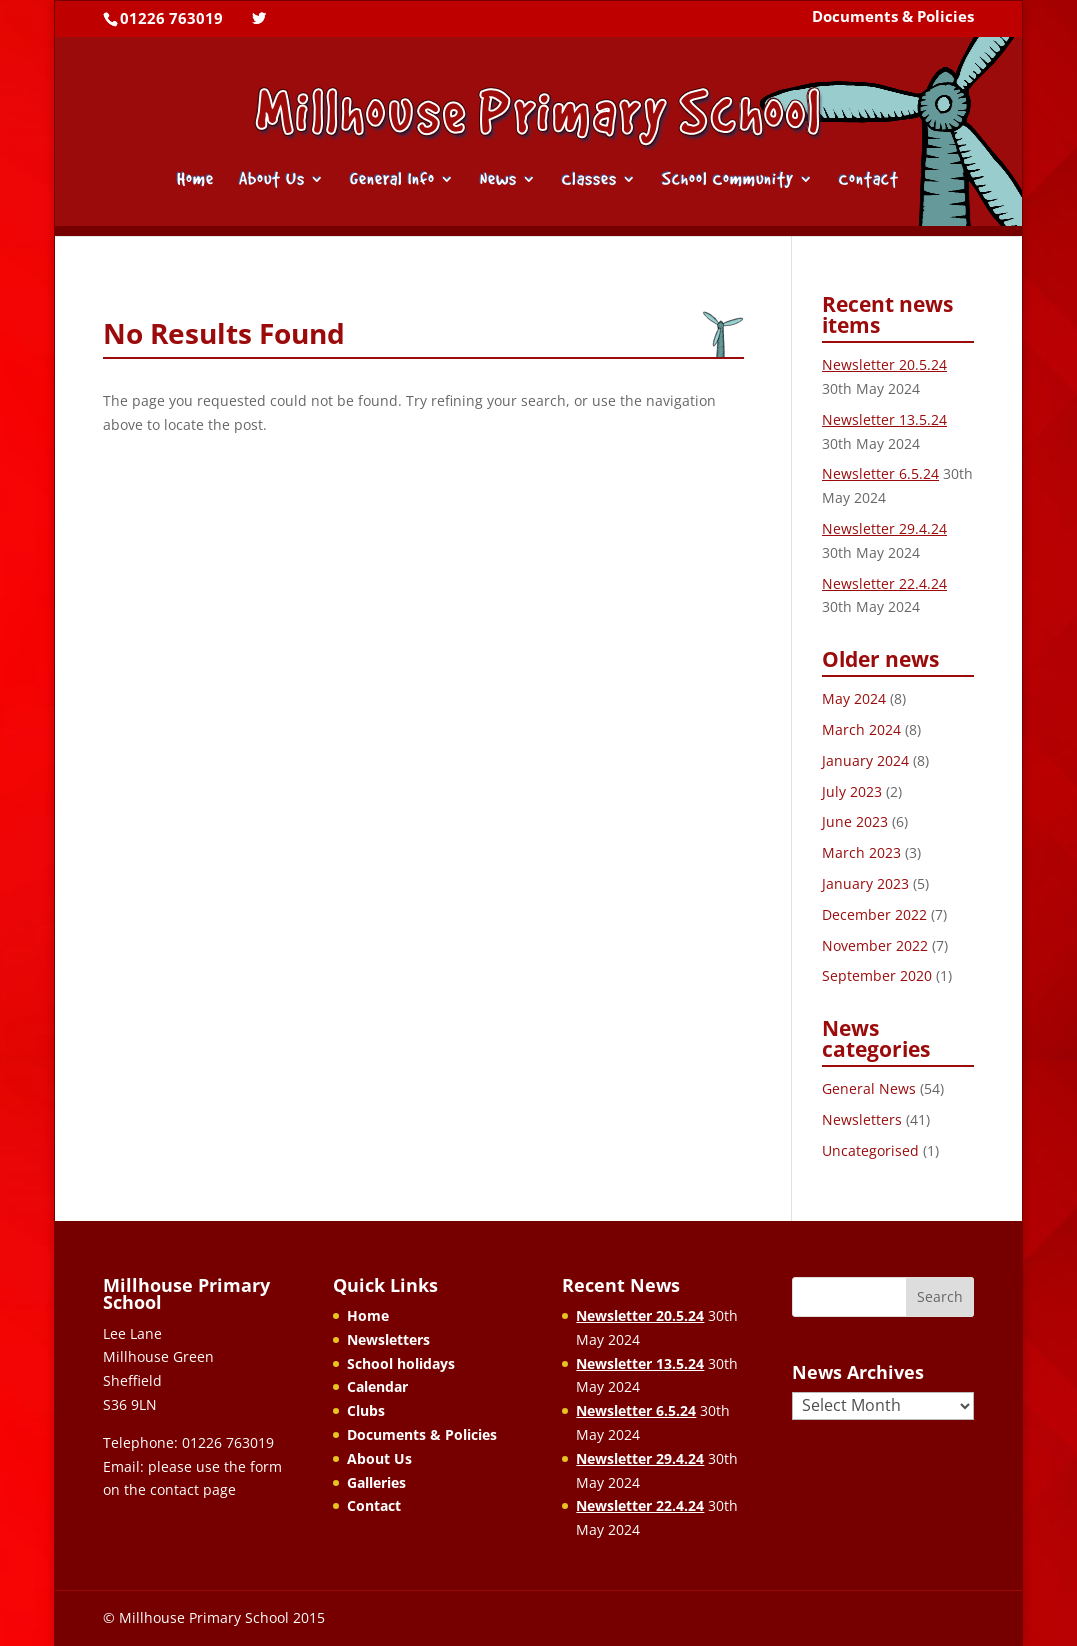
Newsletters (862, 1119)
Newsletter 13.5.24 (884, 419)
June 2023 (855, 821)
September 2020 (877, 975)
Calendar (377, 1386)
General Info (392, 180)
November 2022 (875, 945)
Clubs (366, 1410)
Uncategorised (870, 1150)
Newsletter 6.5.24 (880, 473)
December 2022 (874, 914)
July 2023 (852, 791)
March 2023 (861, 852)
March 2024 (861, 729)
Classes (589, 180)
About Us (272, 180)
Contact (869, 180)
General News (869, 1088)
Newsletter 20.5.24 (884, 364)
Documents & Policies (893, 18)
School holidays (401, 1363)
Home (195, 180)
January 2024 (865, 760)
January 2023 (865, 883)
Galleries (376, 1482)
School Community (728, 180)
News (498, 180)
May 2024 (854, 698)
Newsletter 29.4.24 (884, 528)
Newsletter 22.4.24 (884, 583)
